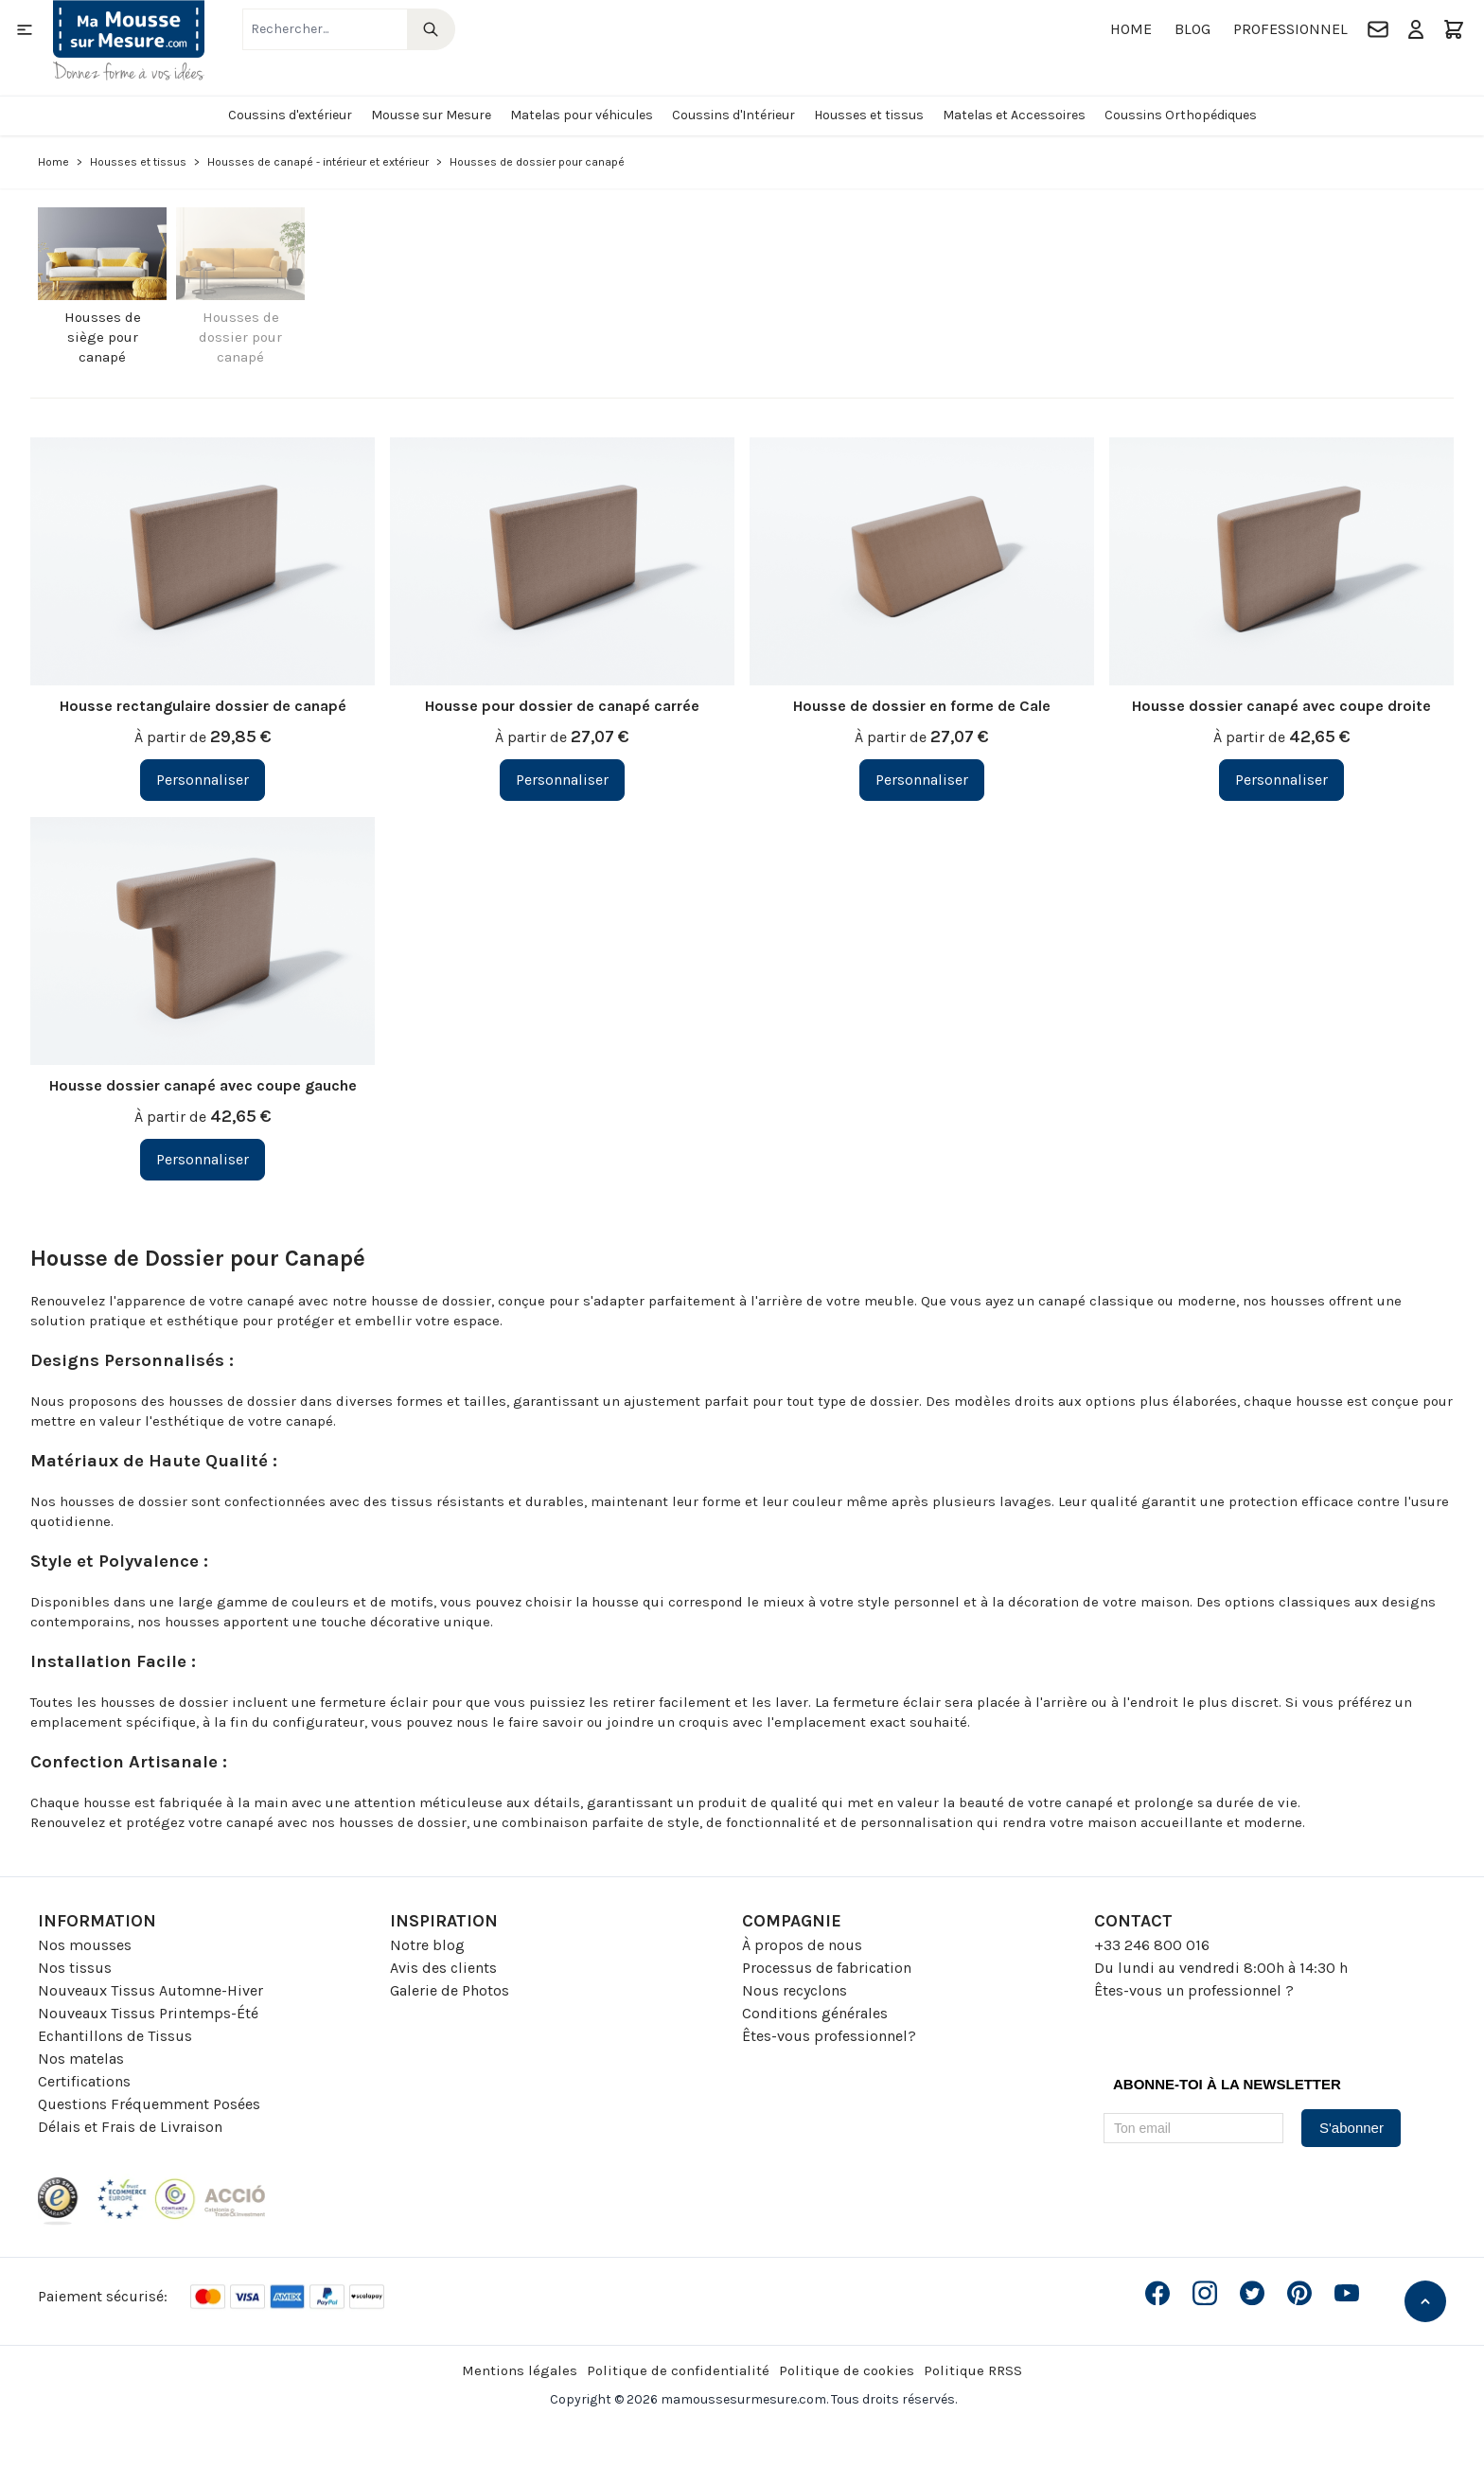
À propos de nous (802, 1945)
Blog (1192, 29)
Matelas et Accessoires (1014, 115)
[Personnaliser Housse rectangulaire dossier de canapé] (202, 780)
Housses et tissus (869, 115)
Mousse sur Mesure (431, 115)
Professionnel (1290, 29)
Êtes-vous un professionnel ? (1194, 1990)
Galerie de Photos (449, 1990)
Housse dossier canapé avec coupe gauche (203, 1085)
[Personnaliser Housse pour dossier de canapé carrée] (562, 780)
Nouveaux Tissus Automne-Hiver (150, 1990)
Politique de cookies (846, 2370)
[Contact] (1378, 29)
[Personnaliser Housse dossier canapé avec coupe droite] (1281, 780)
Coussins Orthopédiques (1180, 115)
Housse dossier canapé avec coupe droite (1281, 706)
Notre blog (427, 1945)
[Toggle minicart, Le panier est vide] (1454, 29)
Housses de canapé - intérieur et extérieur (318, 162)
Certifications (84, 2081)
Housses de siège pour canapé (102, 337)
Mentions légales (519, 2370)
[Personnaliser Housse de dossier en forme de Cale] (921, 780)
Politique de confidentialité (678, 2370)
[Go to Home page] (128, 40)
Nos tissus (75, 1968)
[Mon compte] (1416, 29)
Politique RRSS (973, 2370)
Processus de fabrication (826, 1968)
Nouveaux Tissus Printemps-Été (148, 2013)
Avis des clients (443, 1968)
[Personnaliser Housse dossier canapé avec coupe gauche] (202, 1159)
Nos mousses (85, 1945)
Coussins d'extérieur (290, 115)
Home (1131, 29)
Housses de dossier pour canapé (240, 337)
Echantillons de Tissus (115, 2036)
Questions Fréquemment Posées (149, 2104)
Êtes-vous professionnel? (829, 2036)
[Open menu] (24, 29)
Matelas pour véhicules (581, 115)
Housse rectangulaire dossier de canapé (203, 706)
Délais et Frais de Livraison (130, 2127)
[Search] (431, 29)
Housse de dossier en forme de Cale (922, 706)
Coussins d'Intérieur (733, 115)
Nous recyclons (794, 1990)
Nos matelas (81, 2059)
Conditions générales (815, 2013)
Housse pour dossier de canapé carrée (562, 706)
